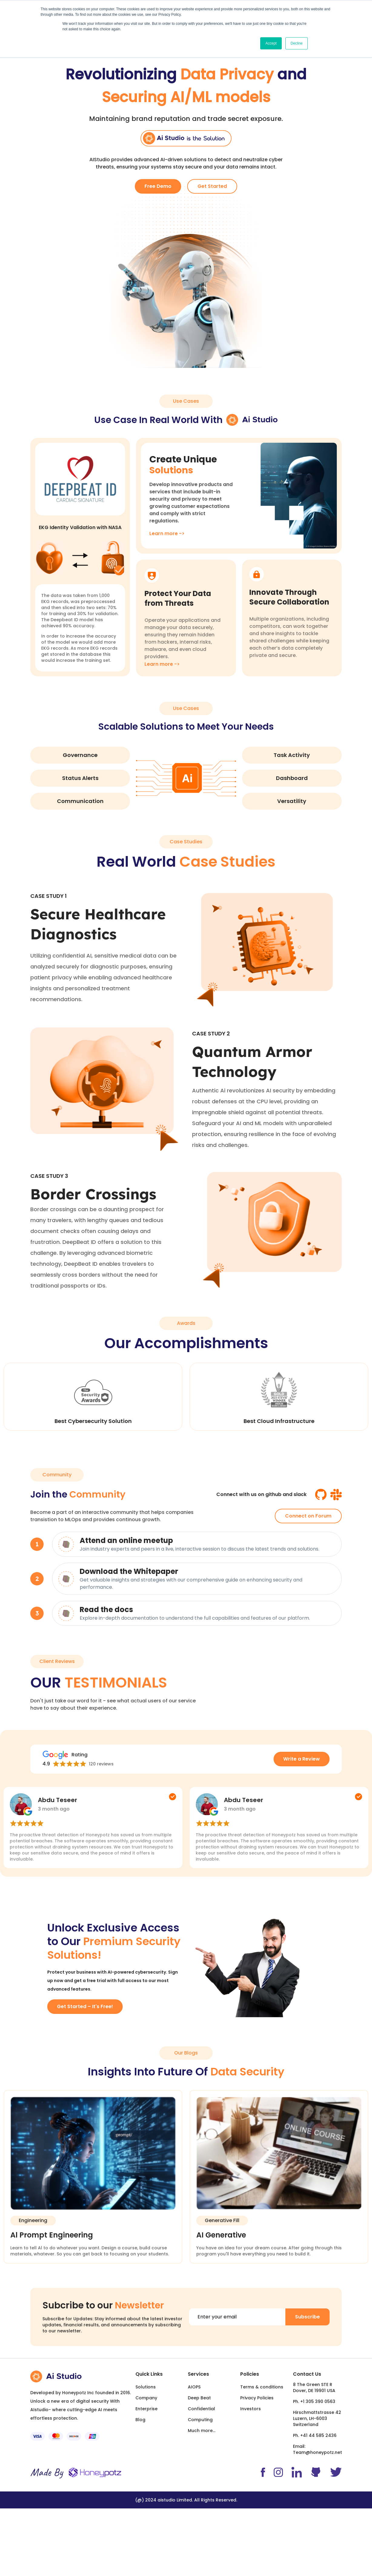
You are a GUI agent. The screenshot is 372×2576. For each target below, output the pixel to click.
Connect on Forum (308, 1515)
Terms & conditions (261, 2387)
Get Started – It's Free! (85, 2006)
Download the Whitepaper (129, 1571)
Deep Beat (199, 2398)
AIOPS (194, 2387)
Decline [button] (297, 43)
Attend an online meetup (126, 1540)
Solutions (145, 2387)
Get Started (212, 186)
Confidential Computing (201, 2414)
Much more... (201, 2431)
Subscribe (307, 2316)
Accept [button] (271, 43)
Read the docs (106, 1610)
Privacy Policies (257, 2398)
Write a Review (301, 1758)
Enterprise (146, 2409)
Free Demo (157, 186)
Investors (250, 2409)
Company (146, 2398)
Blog (140, 2420)
